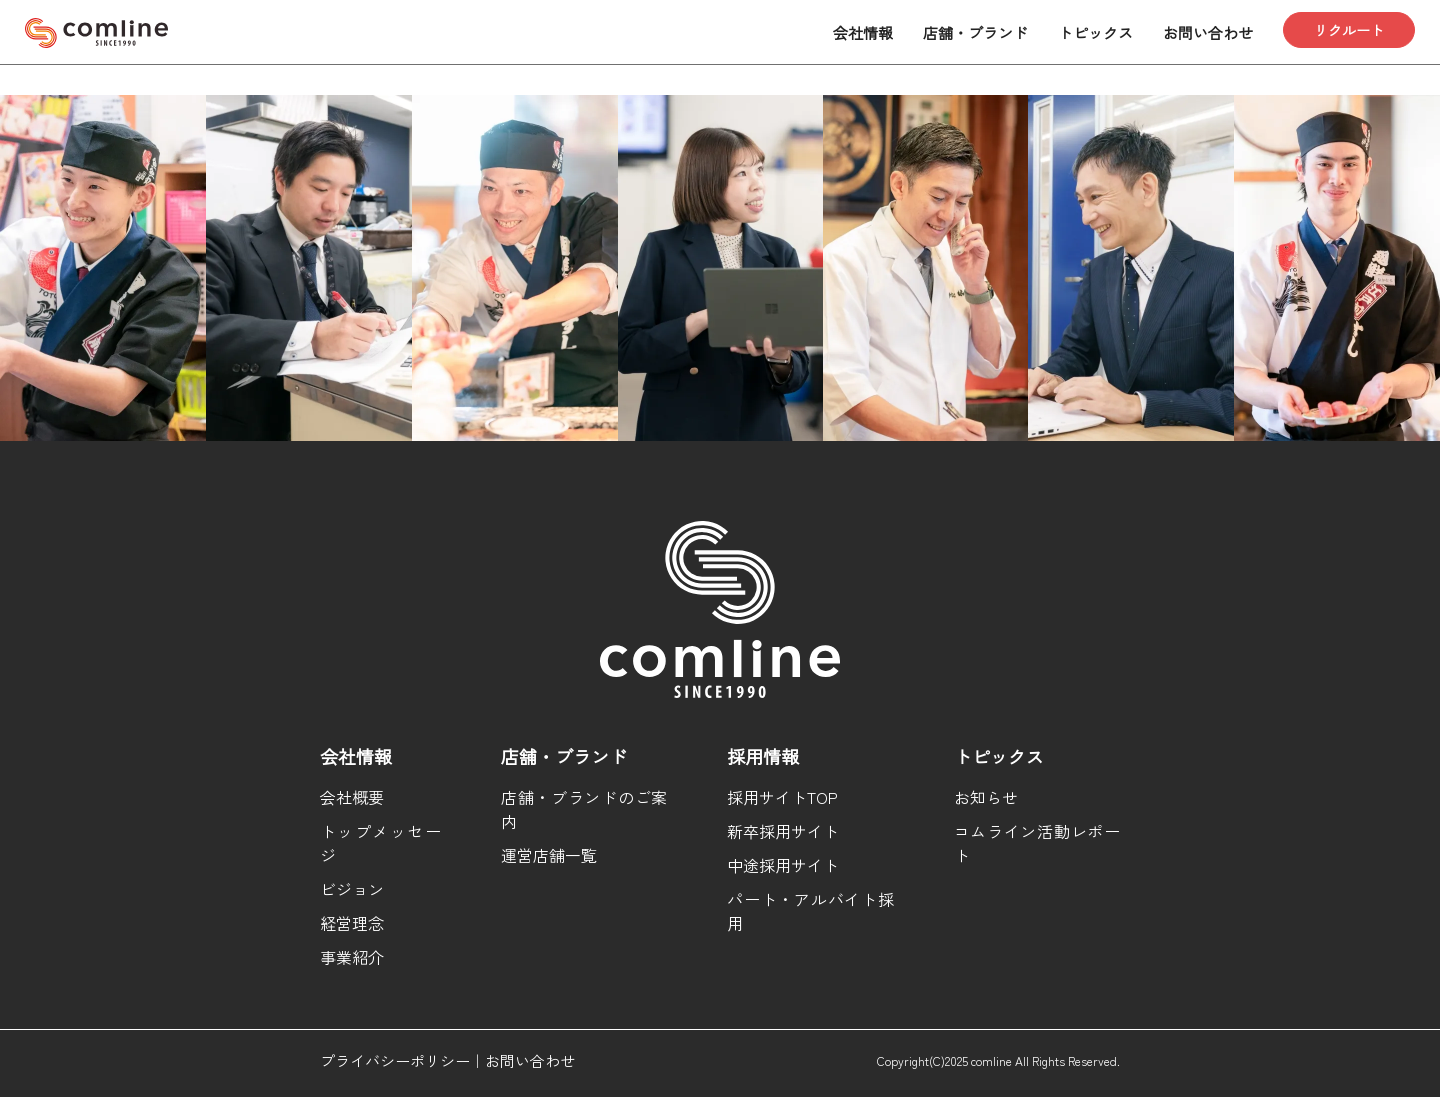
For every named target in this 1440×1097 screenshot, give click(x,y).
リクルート (1349, 30)
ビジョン (352, 889)
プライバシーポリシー (395, 1060)
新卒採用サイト (783, 831)
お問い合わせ (1208, 32)
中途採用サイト (783, 865)
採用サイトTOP (782, 797)
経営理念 (352, 923)
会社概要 (352, 797)
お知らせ (986, 797)
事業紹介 (352, 957)
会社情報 (863, 32)
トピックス (1095, 32)
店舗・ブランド (975, 32)
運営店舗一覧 (549, 855)
